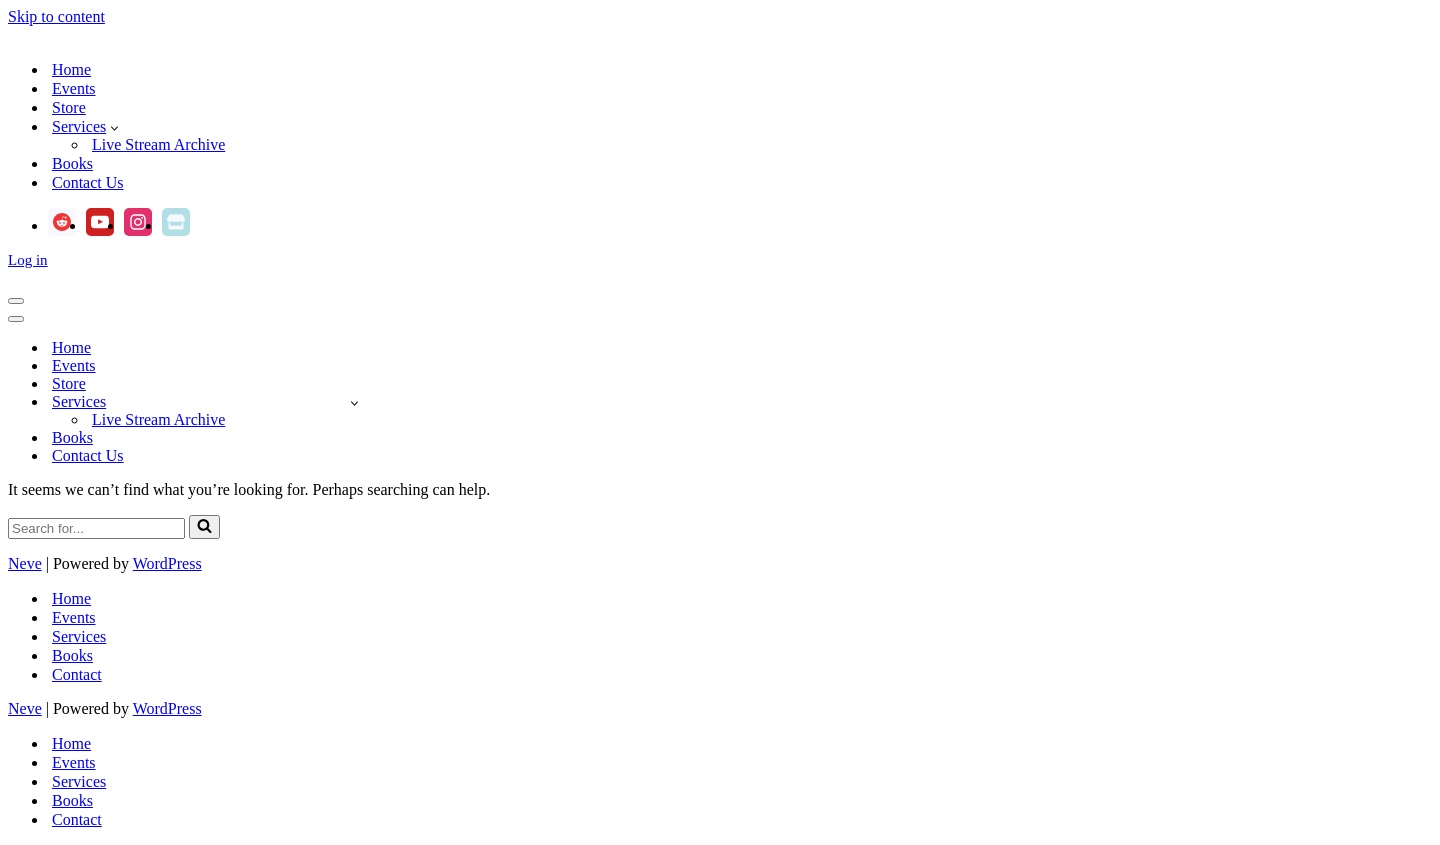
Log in (28, 260)
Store (69, 107)
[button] (114, 127)
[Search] (96, 528)
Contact (77, 674)
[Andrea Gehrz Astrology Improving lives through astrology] (720, 35)
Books (72, 163)
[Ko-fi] (176, 222)
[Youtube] (100, 222)
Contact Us (88, 182)
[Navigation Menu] (16, 301)
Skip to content (56, 16)
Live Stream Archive (158, 144)
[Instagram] (138, 222)
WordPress (167, 563)
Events (74, 88)
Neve (25, 563)
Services (79, 636)
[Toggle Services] (354, 402)
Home (71, 69)
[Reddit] (62, 222)
